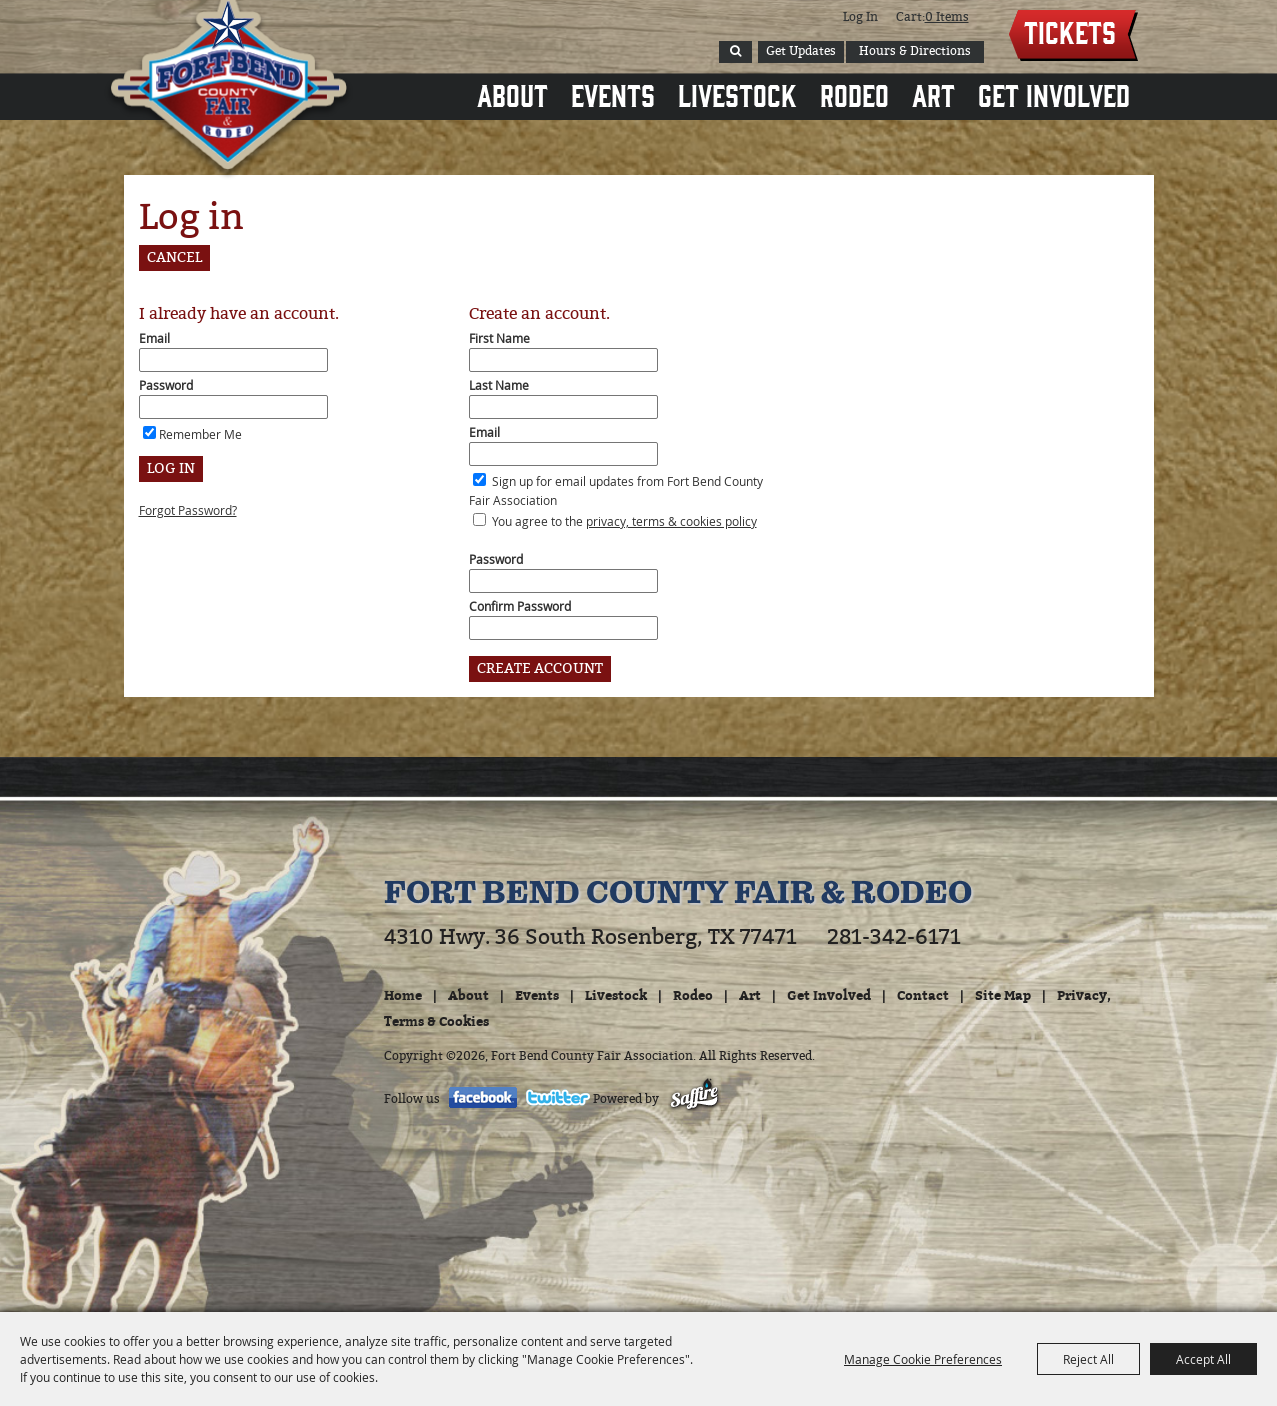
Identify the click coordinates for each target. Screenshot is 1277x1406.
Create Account (540, 668)
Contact (923, 995)
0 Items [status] (947, 17)
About (512, 94)
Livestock (737, 94)
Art (933, 94)
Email (154, 338)
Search (735, 52)
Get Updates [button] (801, 51)
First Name (499, 338)
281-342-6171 (894, 937)
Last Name (499, 385)
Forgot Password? (188, 510)
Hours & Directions (915, 51)
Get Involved (1054, 94)
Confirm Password (520, 606)
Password (166, 385)
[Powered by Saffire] (694, 1099)
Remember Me (200, 434)
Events (613, 94)
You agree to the (624, 521)
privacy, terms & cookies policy (671, 521)
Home (403, 995)
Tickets (1070, 31)
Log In (860, 17)
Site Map (1003, 995)
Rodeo (854, 94)
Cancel (174, 257)
